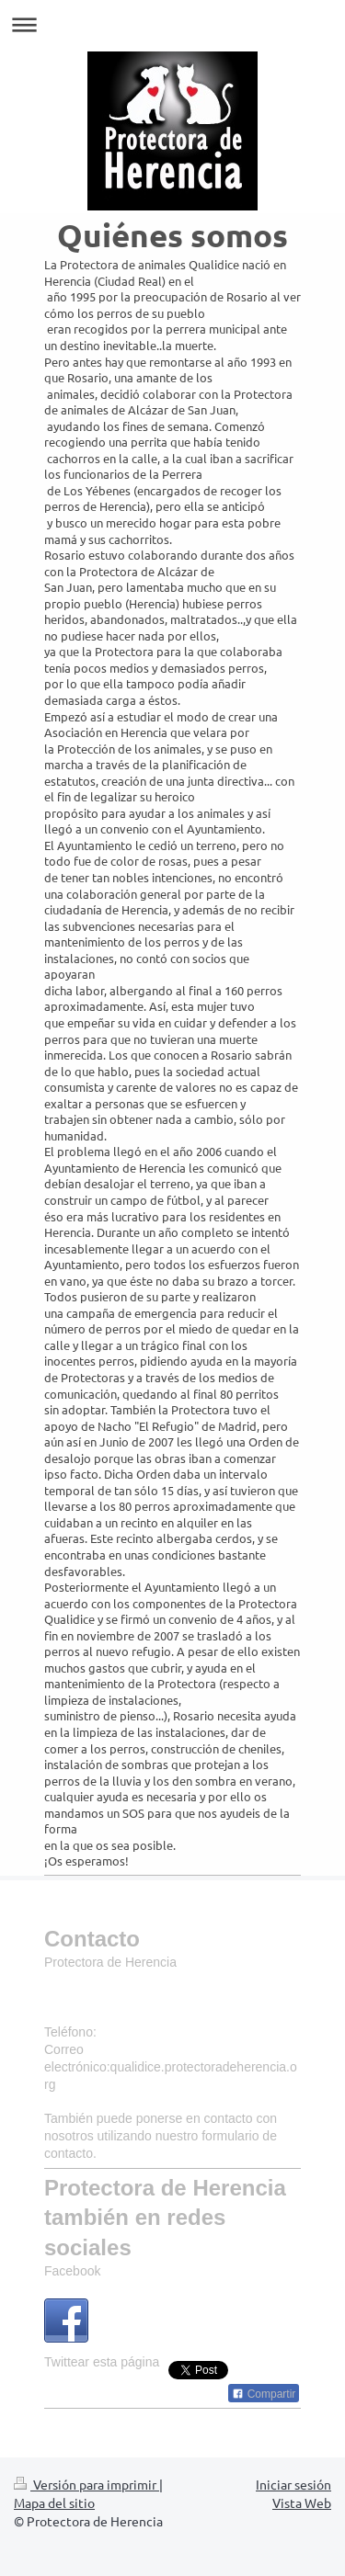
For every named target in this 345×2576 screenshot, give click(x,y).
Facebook (72, 2271)
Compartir (263, 2394)
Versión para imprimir (86, 2484)
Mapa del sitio (54, 2502)
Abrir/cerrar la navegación (172, 24)
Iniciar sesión (293, 2484)
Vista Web (301, 2502)
